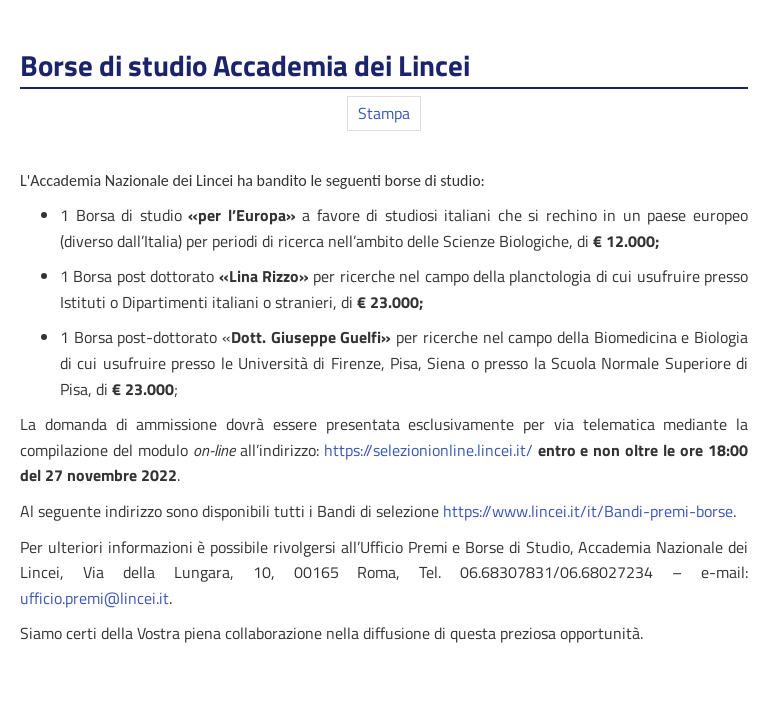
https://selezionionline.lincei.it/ (428, 450)
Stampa (384, 113)
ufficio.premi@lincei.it (94, 598)
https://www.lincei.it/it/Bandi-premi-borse (588, 511)
